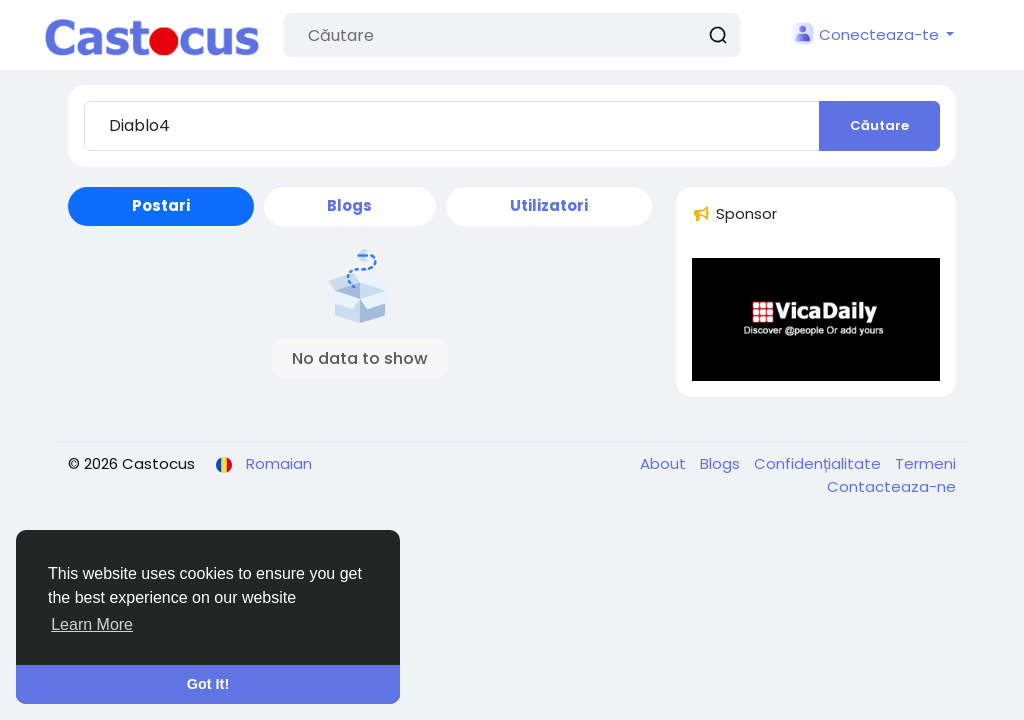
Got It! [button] (208, 684)
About (665, 463)
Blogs (722, 463)
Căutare (879, 125)
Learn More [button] (92, 624)
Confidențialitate (819, 463)
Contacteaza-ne (891, 486)
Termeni (925, 463)
